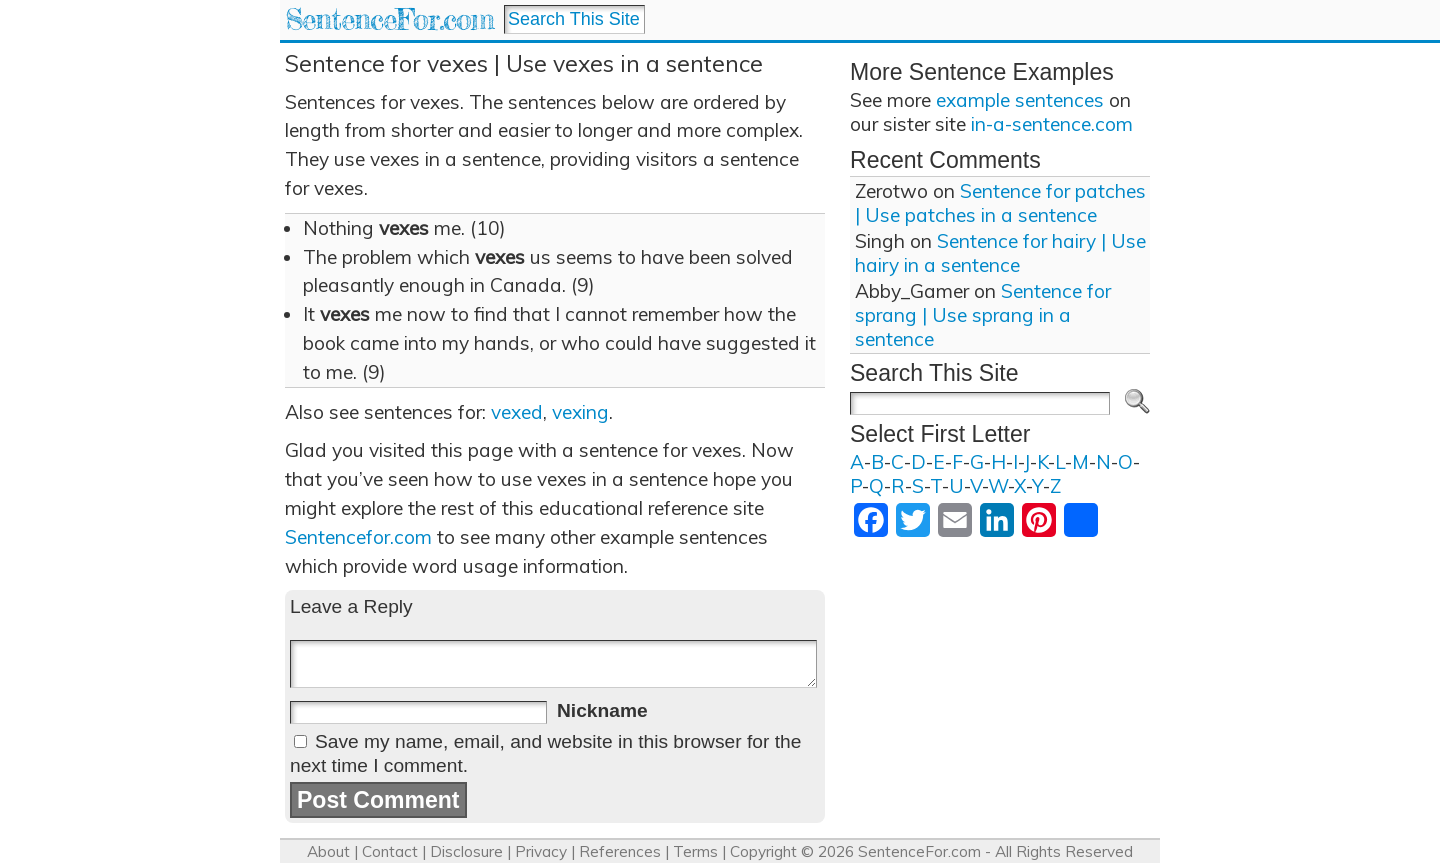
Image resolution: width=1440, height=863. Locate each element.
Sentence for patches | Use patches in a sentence (1000, 203)
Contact (390, 851)
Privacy (541, 851)
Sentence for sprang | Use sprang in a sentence (983, 315)
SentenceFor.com (389, 19)
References (620, 851)
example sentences (1020, 100)
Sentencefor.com (358, 537)
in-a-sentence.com (1052, 124)
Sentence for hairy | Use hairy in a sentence (1000, 253)
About (328, 851)
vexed (517, 412)
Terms (695, 851)
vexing (580, 412)
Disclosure (466, 851)
